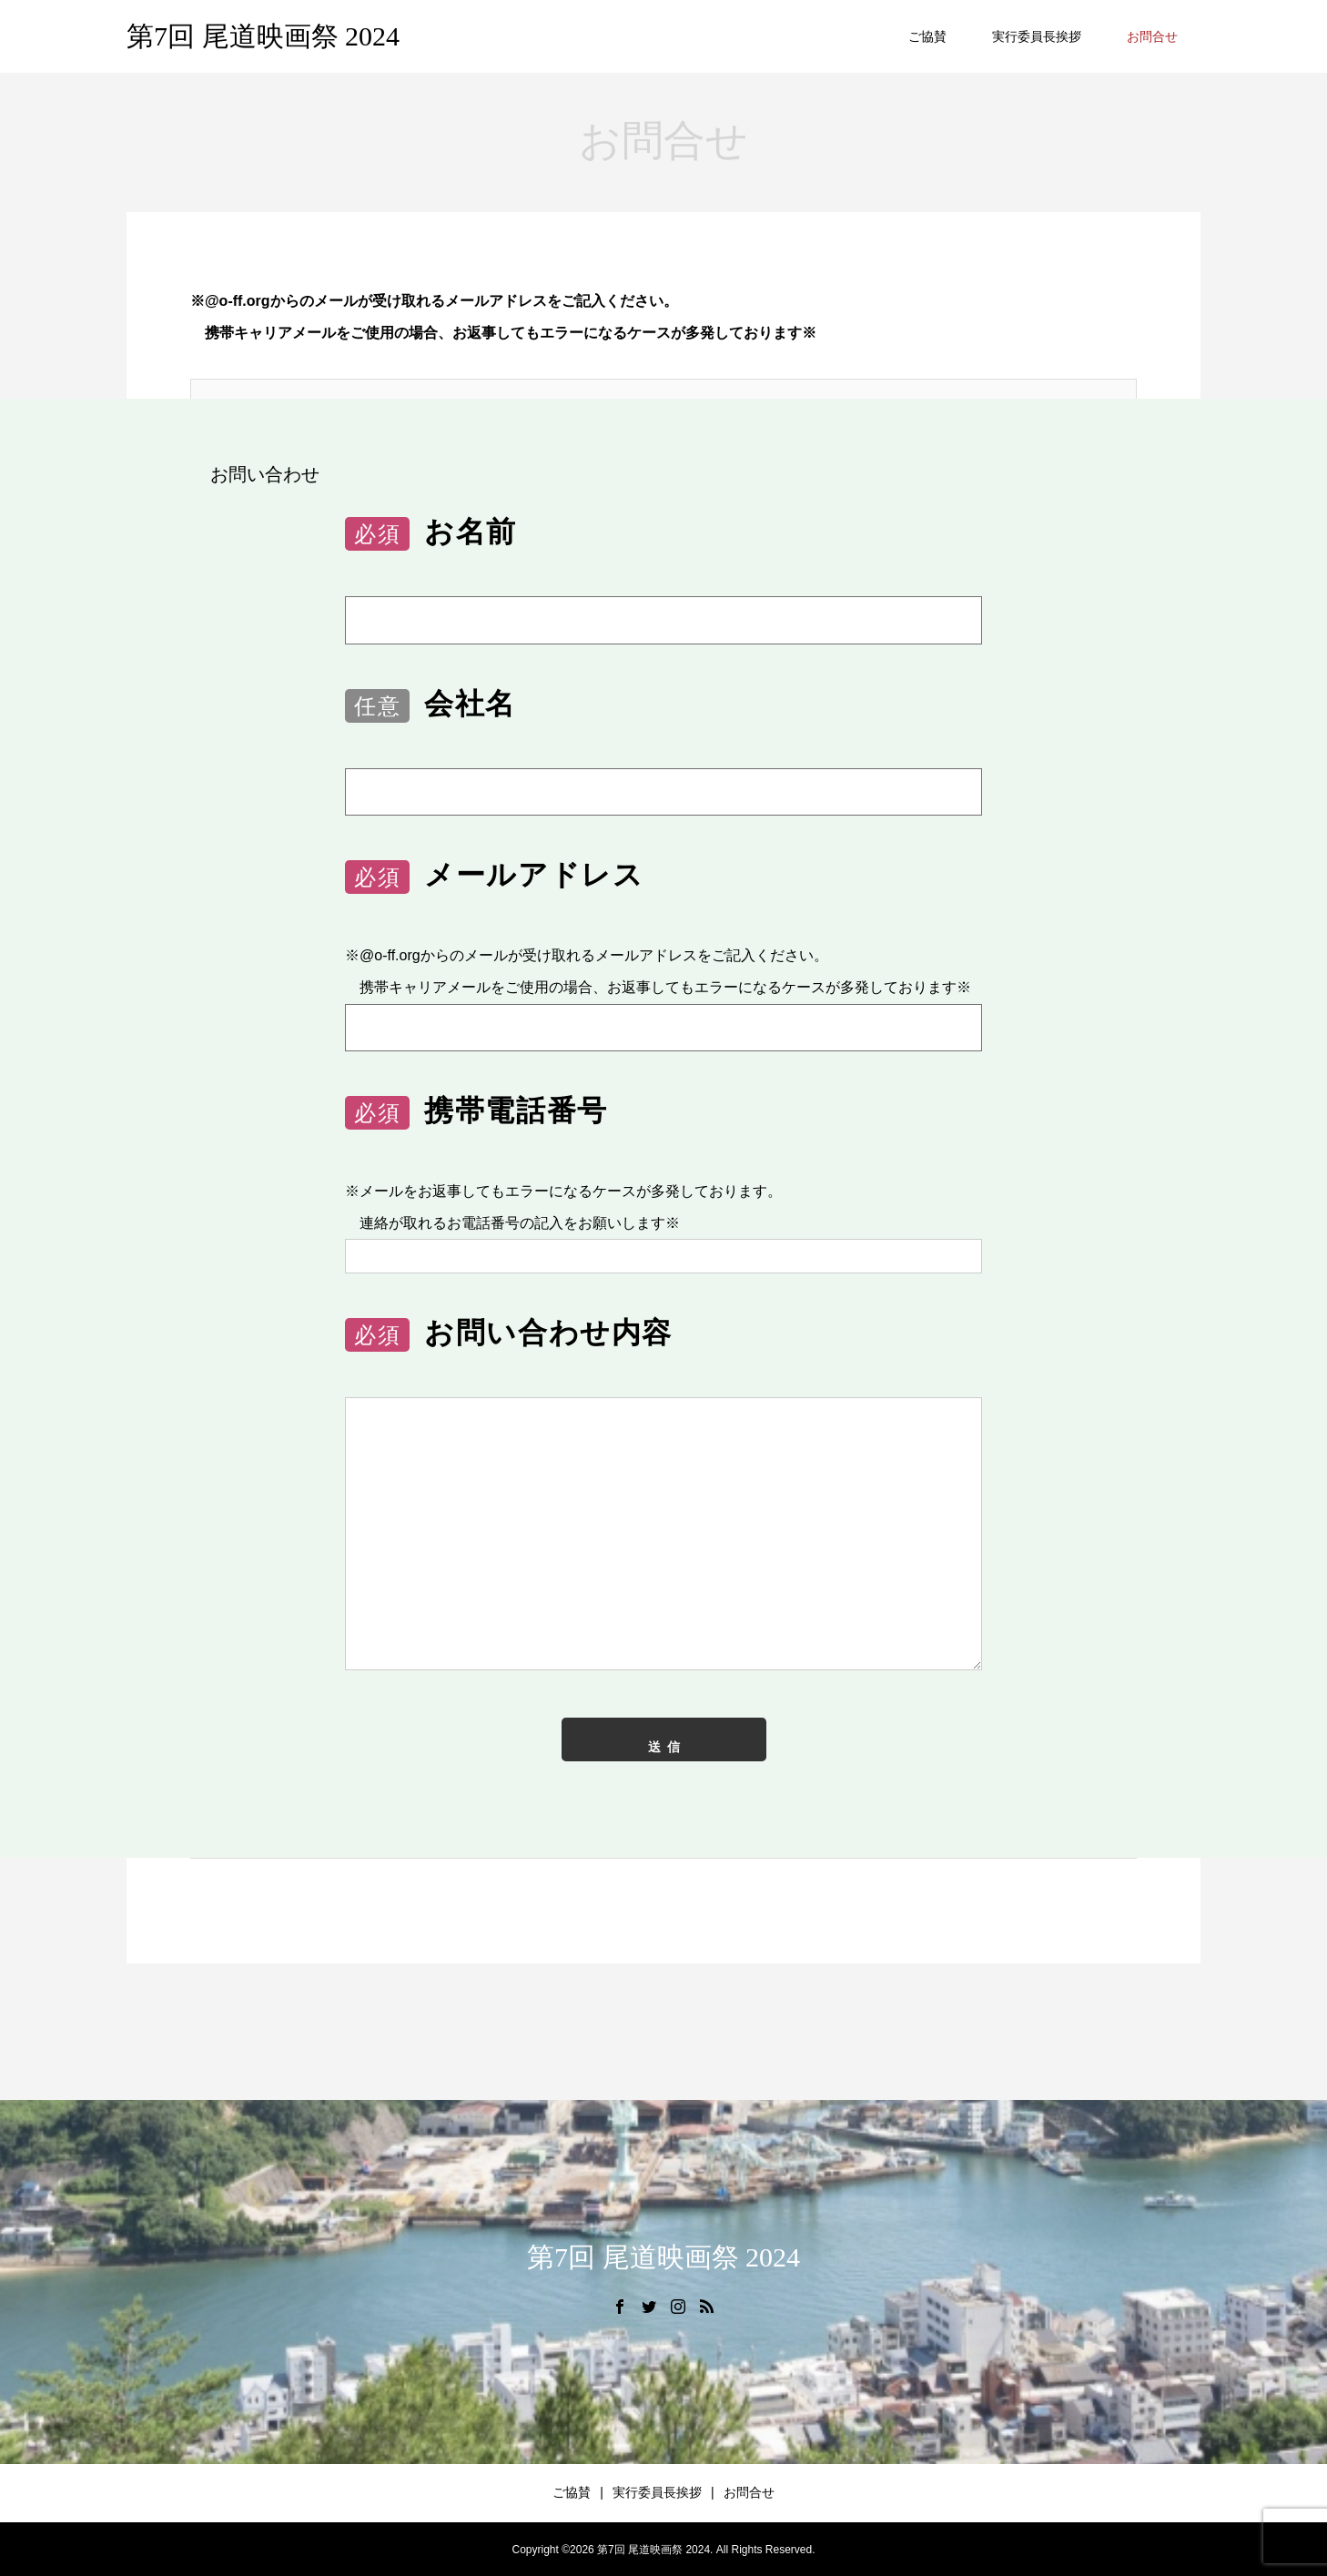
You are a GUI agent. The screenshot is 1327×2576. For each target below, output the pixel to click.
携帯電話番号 (476, 1112)
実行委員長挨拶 (1036, 36)
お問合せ (1152, 36)
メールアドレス (494, 876)
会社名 (430, 705)
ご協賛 (927, 36)
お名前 (431, 533)
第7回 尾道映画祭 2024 (263, 36)
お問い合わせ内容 (509, 1334)
